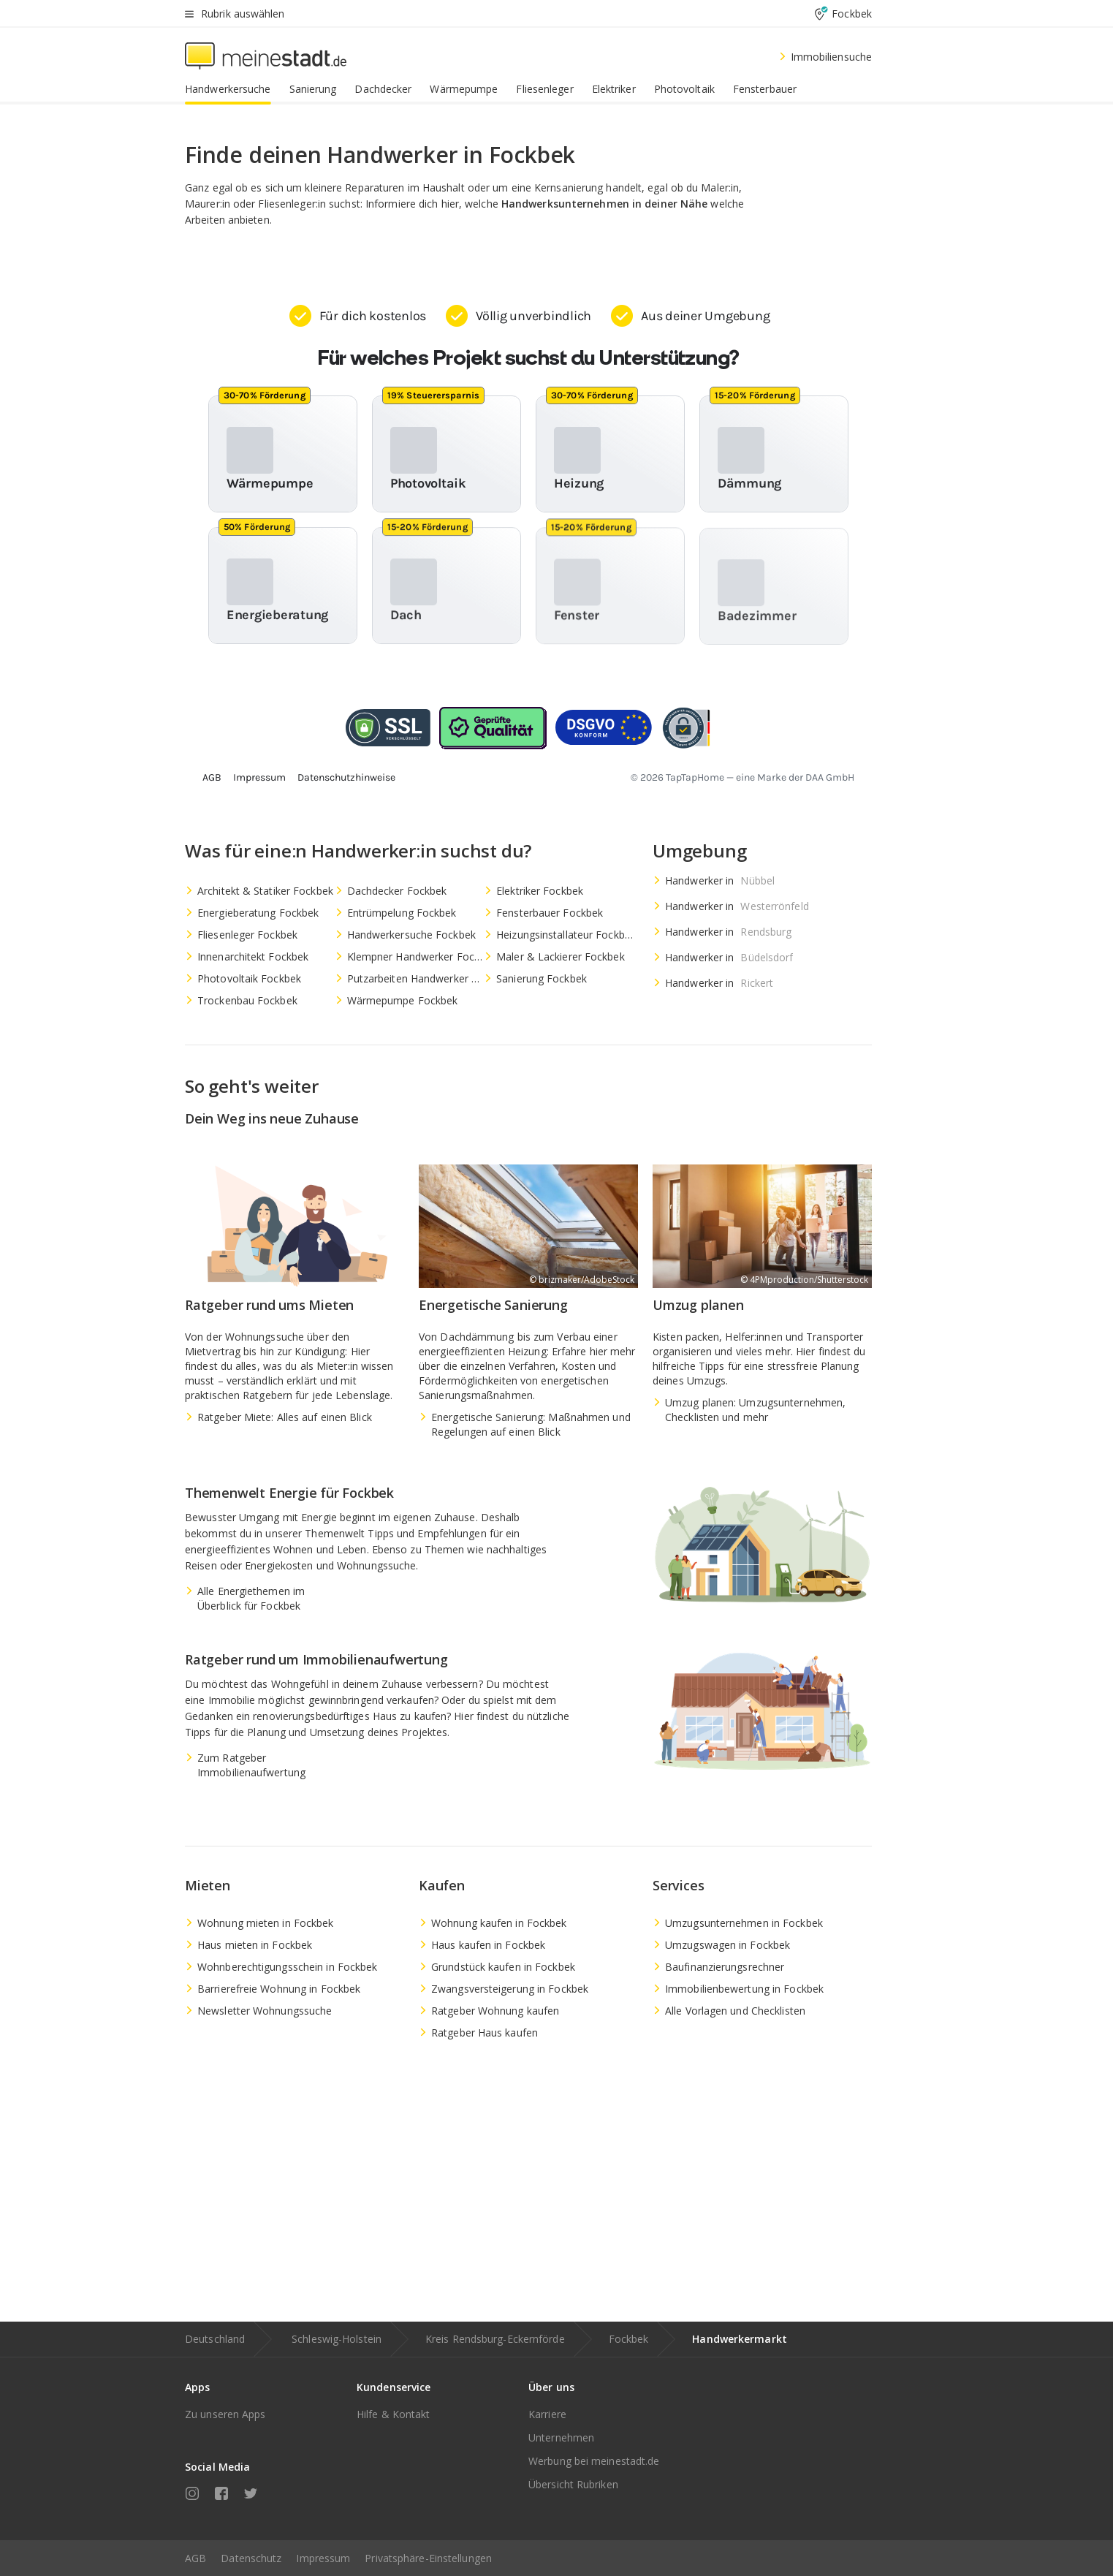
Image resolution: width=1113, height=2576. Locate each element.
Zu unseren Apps (225, 2414)
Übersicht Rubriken (573, 2484)
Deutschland (215, 2339)
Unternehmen (561, 2437)
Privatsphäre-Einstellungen (428, 2558)
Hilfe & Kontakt (393, 2414)
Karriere (547, 2414)
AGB (195, 2558)
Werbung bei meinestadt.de (594, 2461)
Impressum (323, 2558)
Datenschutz (251, 2558)
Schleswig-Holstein (336, 2339)
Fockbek (629, 2339)
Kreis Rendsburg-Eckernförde (495, 2339)
